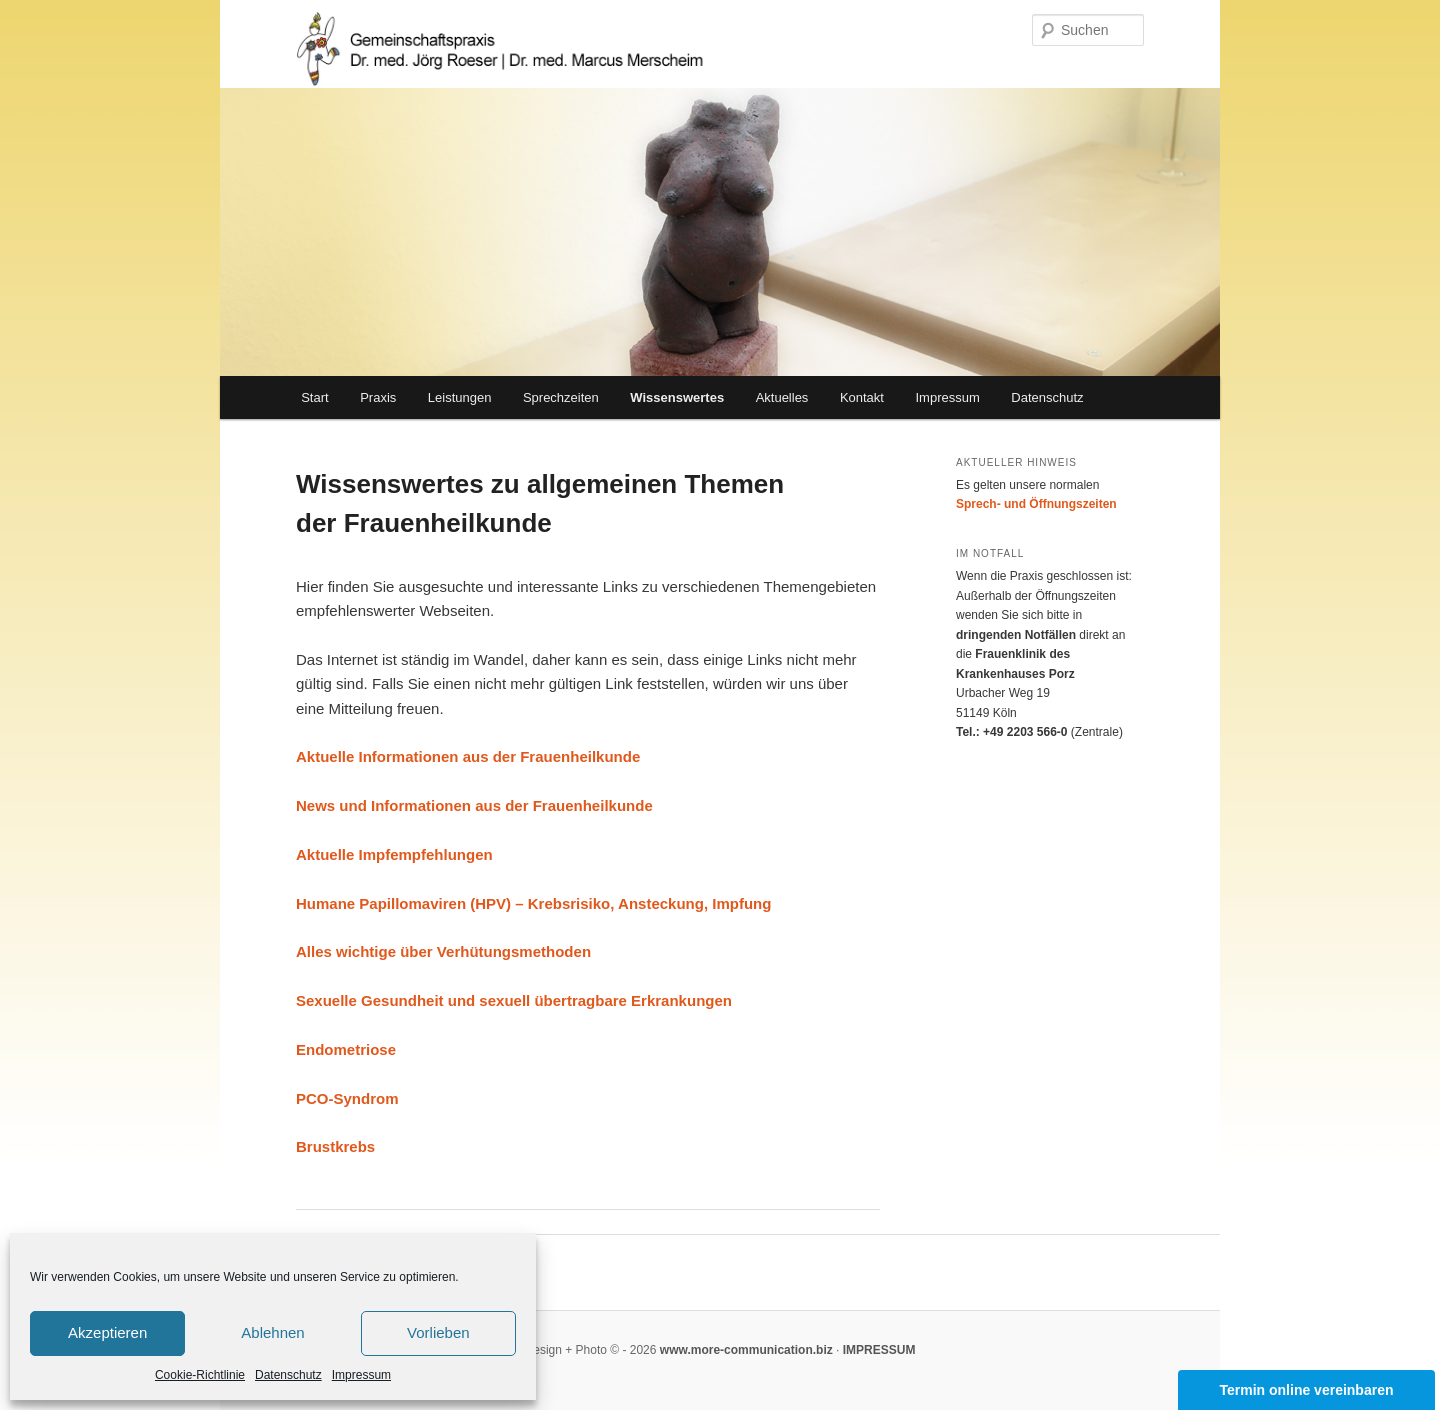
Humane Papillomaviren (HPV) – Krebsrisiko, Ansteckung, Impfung (533, 903)
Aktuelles (782, 397)
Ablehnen (272, 1332)
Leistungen (460, 397)
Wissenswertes (677, 397)
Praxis (378, 397)
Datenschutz (288, 1375)
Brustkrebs (335, 1146)
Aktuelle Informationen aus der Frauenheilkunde (468, 756)
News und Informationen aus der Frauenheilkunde (474, 805)
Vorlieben (438, 1332)
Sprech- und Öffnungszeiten (1036, 504)
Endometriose (346, 1049)
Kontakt (862, 397)
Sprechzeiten (561, 397)
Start (314, 397)
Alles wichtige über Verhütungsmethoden (443, 951)
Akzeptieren (107, 1332)
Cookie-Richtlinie (200, 1375)
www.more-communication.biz (744, 1350)
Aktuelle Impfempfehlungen (394, 854)
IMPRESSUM (879, 1350)
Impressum (361, 1375)
